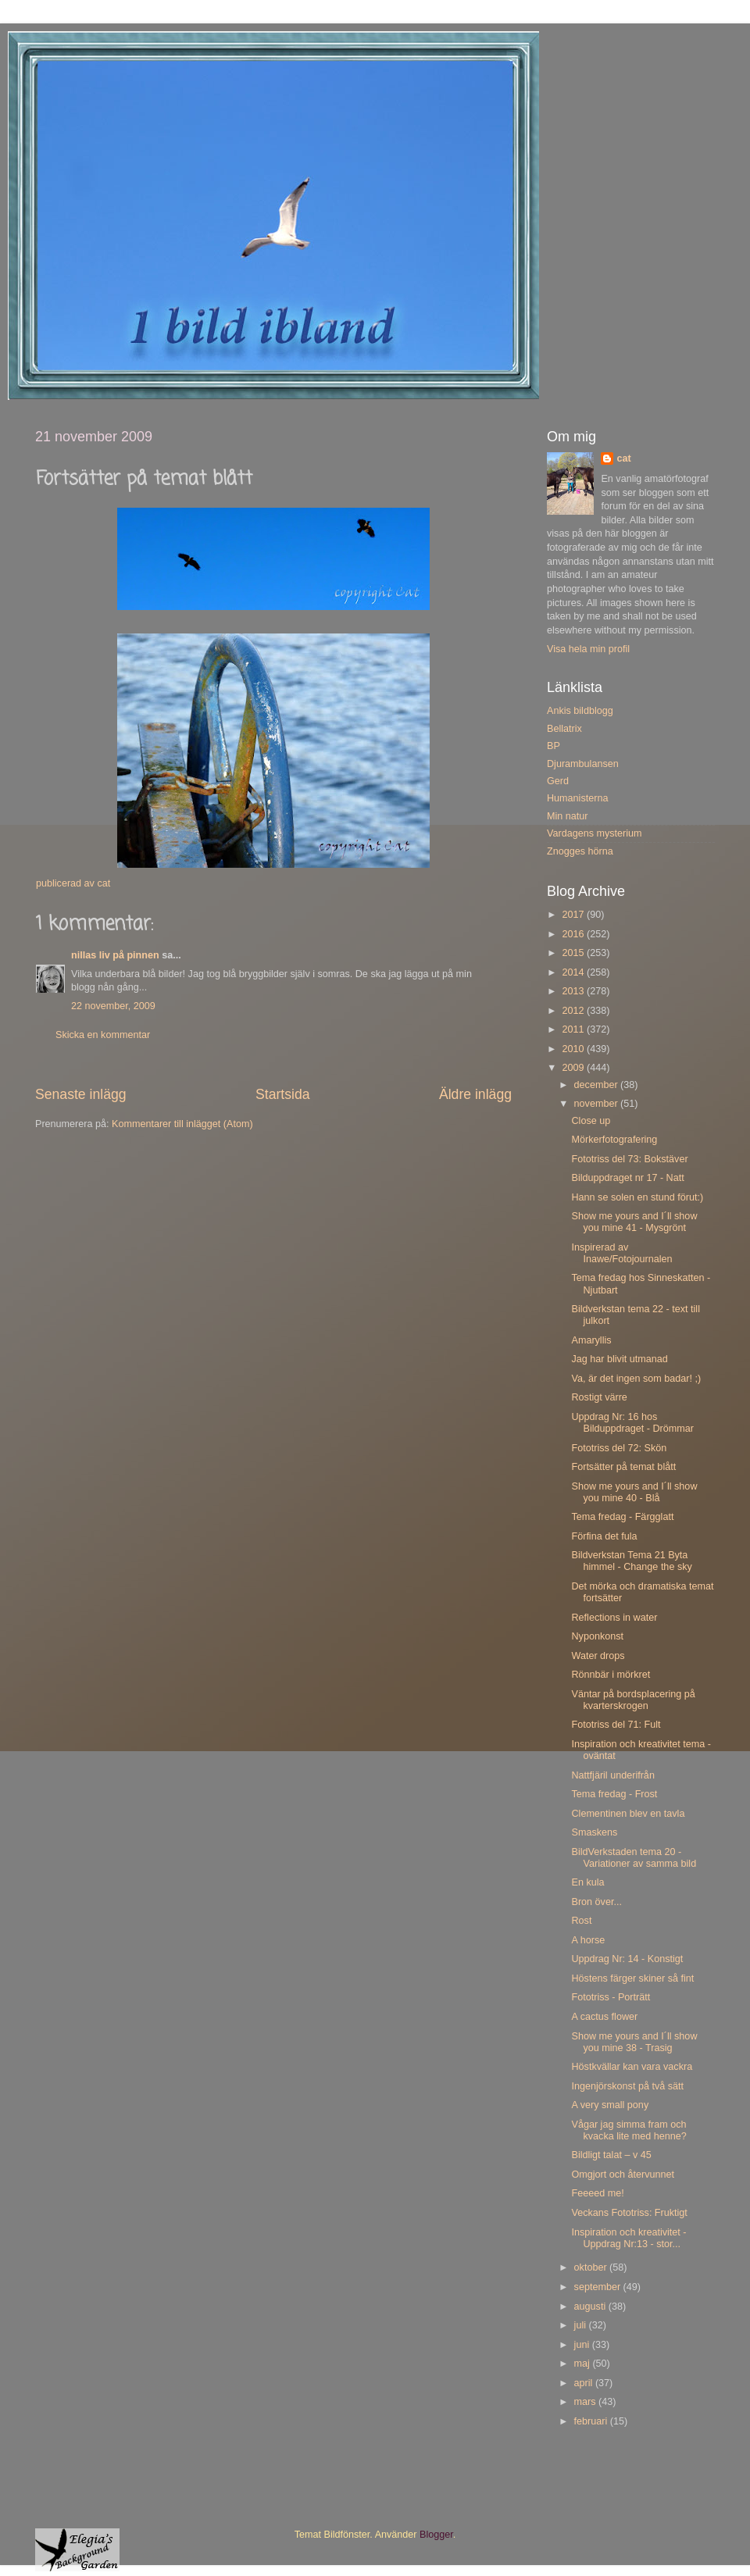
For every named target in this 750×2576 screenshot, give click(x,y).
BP (553, 745)
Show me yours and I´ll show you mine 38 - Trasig (634, 2042)
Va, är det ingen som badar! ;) (636, 1378)
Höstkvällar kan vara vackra (631, 2066)
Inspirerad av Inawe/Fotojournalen (621, 1253)
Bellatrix (564, 728)
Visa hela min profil (588, 649)
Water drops (597, 1655)
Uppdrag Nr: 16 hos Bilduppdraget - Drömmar (632, 1422)
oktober (592, 2267)
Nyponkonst (597, 1636)
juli (581, 2325)
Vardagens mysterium (594, 833)
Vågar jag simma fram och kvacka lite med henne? (628, 2130)
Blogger (436, 2534)
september (598, 2287)
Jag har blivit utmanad (619, 1359)
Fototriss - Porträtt (610, 1997)
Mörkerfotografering (614, 1139)
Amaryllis (591, 1340)
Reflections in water (614, 1617)
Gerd (558, 781)
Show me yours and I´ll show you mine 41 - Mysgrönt (634, 1222)
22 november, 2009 (113, 1006)
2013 (574, 991)
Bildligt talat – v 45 (611, 2155)
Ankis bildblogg (580, 710)
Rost (581, 1920)
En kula (587, 1882)
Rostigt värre (599, 1397)
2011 (574, 1029)
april (584, 2383)
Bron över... (596, 1901)
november (597, 1103)
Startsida (282, 1094)
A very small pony (609, 2105)
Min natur (567, 816)
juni (583, 2344)
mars (586, 2401)
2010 (574, 1049)
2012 (574, 1010)
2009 (574, 1067)
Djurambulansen (583, 763)
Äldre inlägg (475, 1094)
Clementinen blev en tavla (627, 1813)
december (597, 1084)
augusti (591, 2306)
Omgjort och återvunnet (622, 2174)
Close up (590, 1120)
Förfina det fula (604, 1536)
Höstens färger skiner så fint (632, 1978)
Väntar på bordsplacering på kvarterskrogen (633, 1700)
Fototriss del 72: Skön (618, 1448)
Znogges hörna (580, 851)
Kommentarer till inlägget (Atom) (182, 1124)
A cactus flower (604, 2016)
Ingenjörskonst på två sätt (627, 2086)
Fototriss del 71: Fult (615, 1724)
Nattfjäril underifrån (612, 1775)
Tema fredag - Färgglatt (622, 1516)
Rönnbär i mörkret (610, 1674)
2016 (574, 934)
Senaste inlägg (81, 1094)
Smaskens (594, 1832)
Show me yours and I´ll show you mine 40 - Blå (634, 1492)
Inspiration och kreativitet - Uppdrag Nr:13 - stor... (628, 2238)
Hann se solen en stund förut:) (637, 1197)
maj (583, 2363)
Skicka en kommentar (102, 1034)
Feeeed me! (597, 2193)
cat (623, 458)
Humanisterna (577, 798)
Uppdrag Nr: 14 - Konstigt (627, 1958)
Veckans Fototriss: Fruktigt (629, 2212)
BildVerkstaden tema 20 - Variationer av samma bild (633, 1857)
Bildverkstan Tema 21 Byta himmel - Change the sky (631, 1561)
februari (592, 2421)
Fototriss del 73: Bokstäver (629, 1159)
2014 (574, 972)
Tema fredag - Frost (614, 1794)
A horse (588, 1940)
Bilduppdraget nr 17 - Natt (627, 1177)
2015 (574, 952)
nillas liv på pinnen (115, 955)
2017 (574, 914)
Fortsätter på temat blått (623, 1466)
